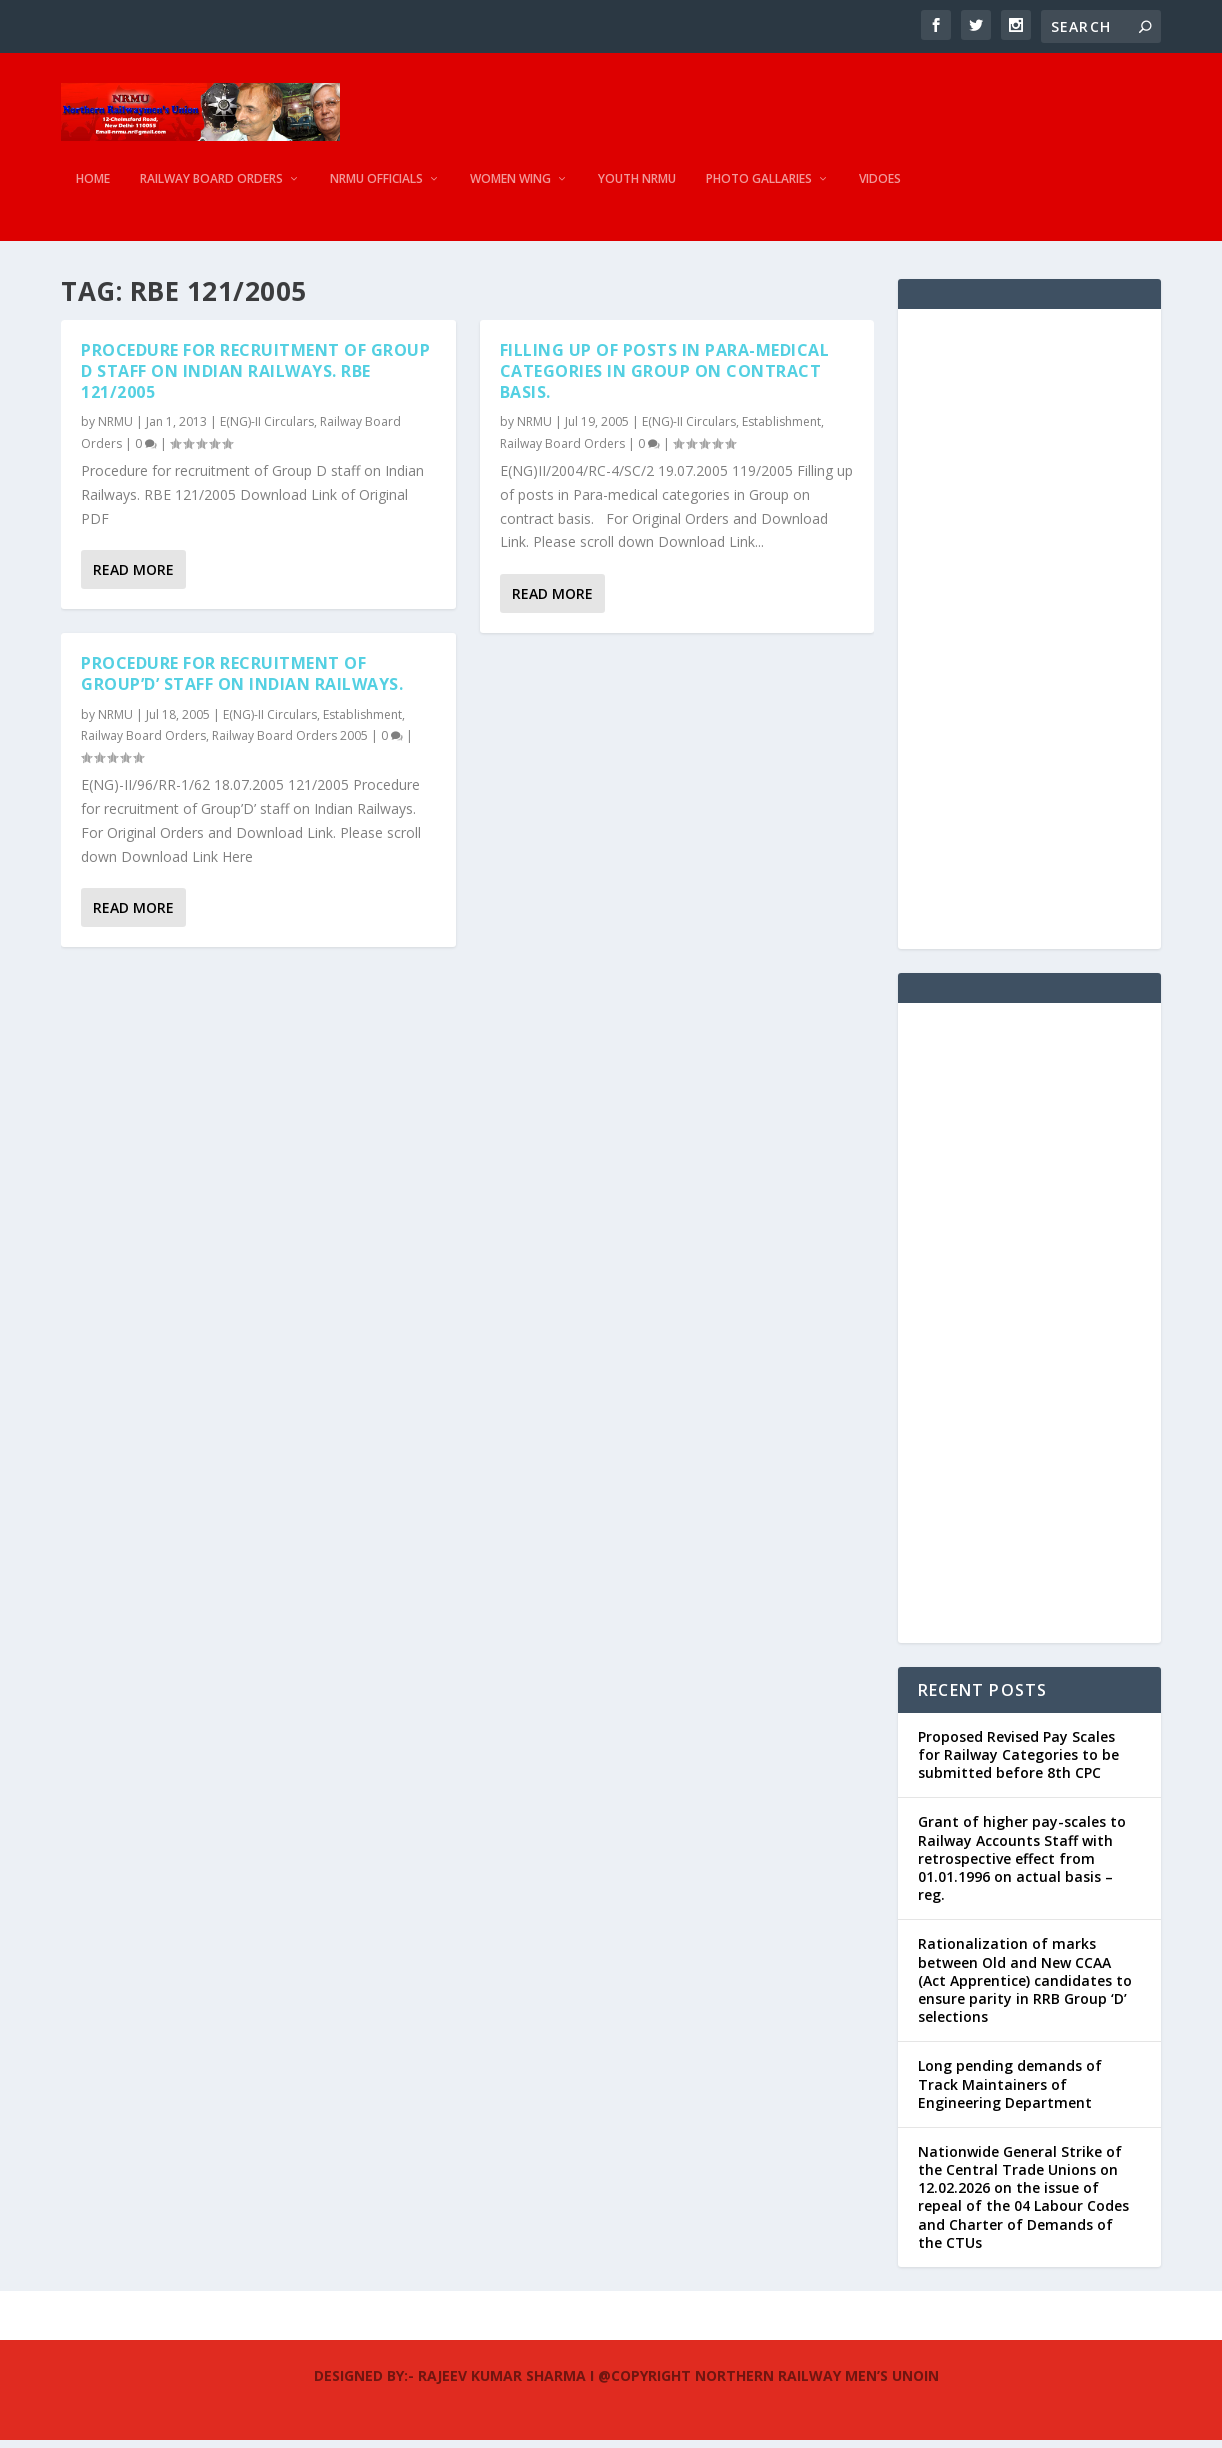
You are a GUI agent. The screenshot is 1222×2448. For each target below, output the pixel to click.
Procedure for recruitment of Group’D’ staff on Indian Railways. (242, 682)
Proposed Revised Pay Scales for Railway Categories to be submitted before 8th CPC (1018, 1762)
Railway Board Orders (211, 185)
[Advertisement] (1029, 637)
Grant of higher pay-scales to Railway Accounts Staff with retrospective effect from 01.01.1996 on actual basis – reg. (1022, 1867)
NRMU (115, 429)
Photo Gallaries (759, 185)
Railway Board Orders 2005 (290, 744)
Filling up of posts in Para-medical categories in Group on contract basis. (665, 379)
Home (93, 185)
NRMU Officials (376, 185)
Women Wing (510, 185)
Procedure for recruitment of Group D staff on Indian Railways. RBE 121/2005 (255, 379)
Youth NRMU (637, 185)
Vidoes (880, 185)
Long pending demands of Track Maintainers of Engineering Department (1010, 2091)
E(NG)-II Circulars (267, 429)
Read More (133, 578)
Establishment (362, 722)
